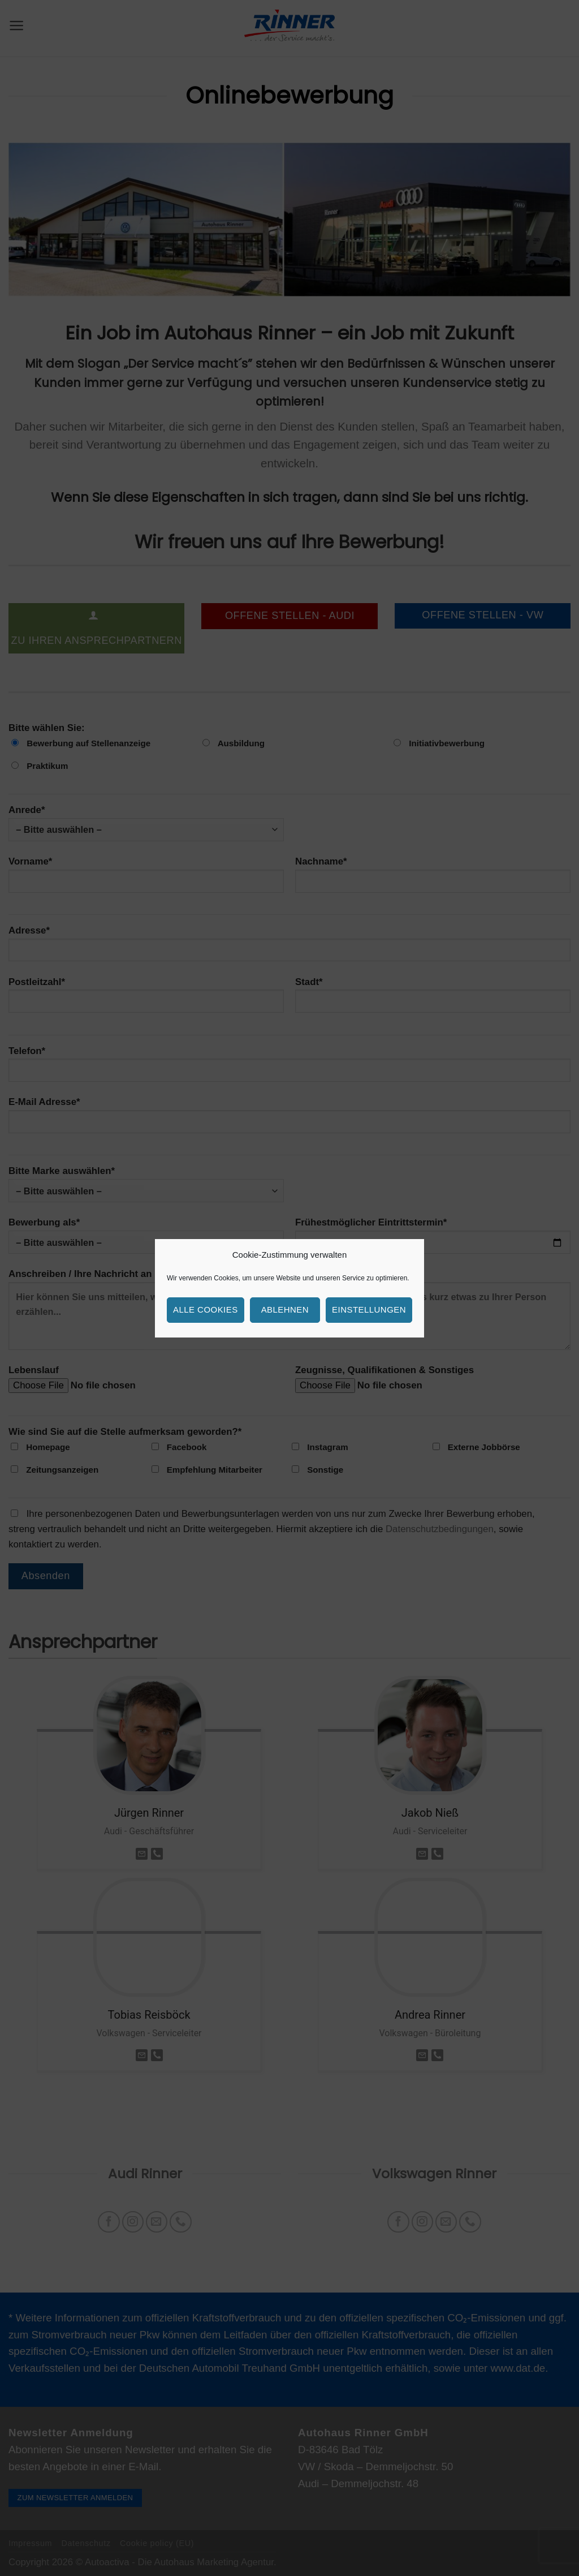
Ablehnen (285, 1309)
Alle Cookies (205, 1309)
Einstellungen (369, 1309)
